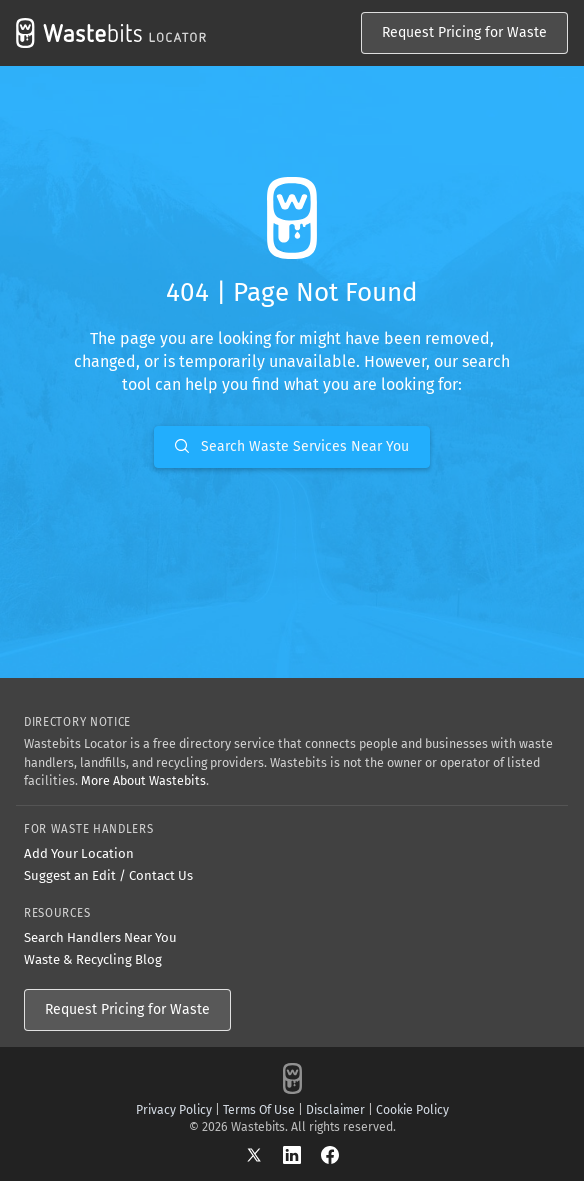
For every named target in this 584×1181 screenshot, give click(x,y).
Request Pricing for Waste (464, 32)
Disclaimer (335, 1110)
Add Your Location (79, 853)
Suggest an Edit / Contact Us (108, 875)
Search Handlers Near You (100, 937)
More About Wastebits (143, 780)
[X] (264, 1154)
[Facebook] (330, 1154)
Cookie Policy (412, 1110)
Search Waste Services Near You (292, 446)
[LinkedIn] (302, 1154)
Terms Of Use (259, 1110)
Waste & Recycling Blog (93, 959)
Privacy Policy (174, 1110)
